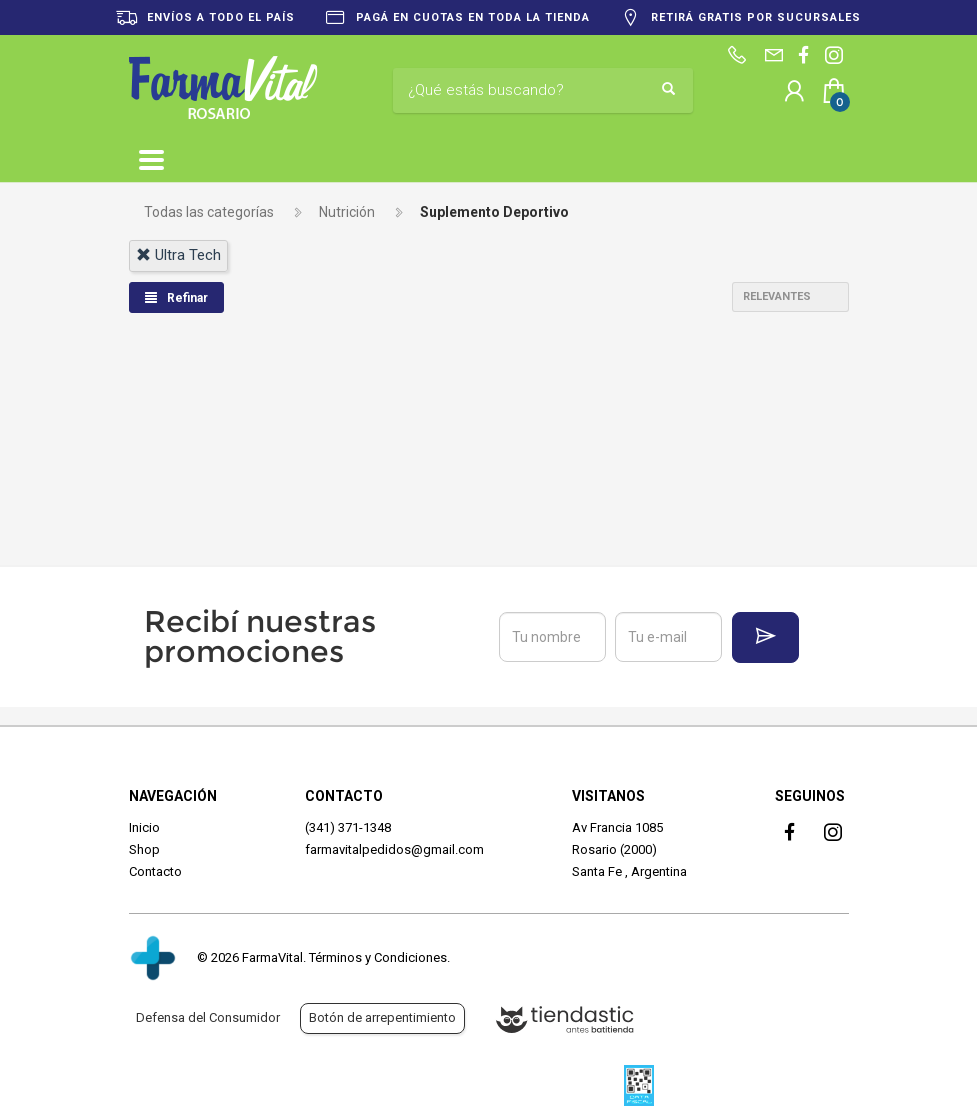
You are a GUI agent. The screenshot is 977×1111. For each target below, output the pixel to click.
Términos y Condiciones (378, 957)
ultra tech (178, 255)
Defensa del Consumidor (208, 1017)
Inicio (144, 827)
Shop (144, 849)
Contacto (155, 871)
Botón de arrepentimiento (382, 1017)
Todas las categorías (209, 212)
